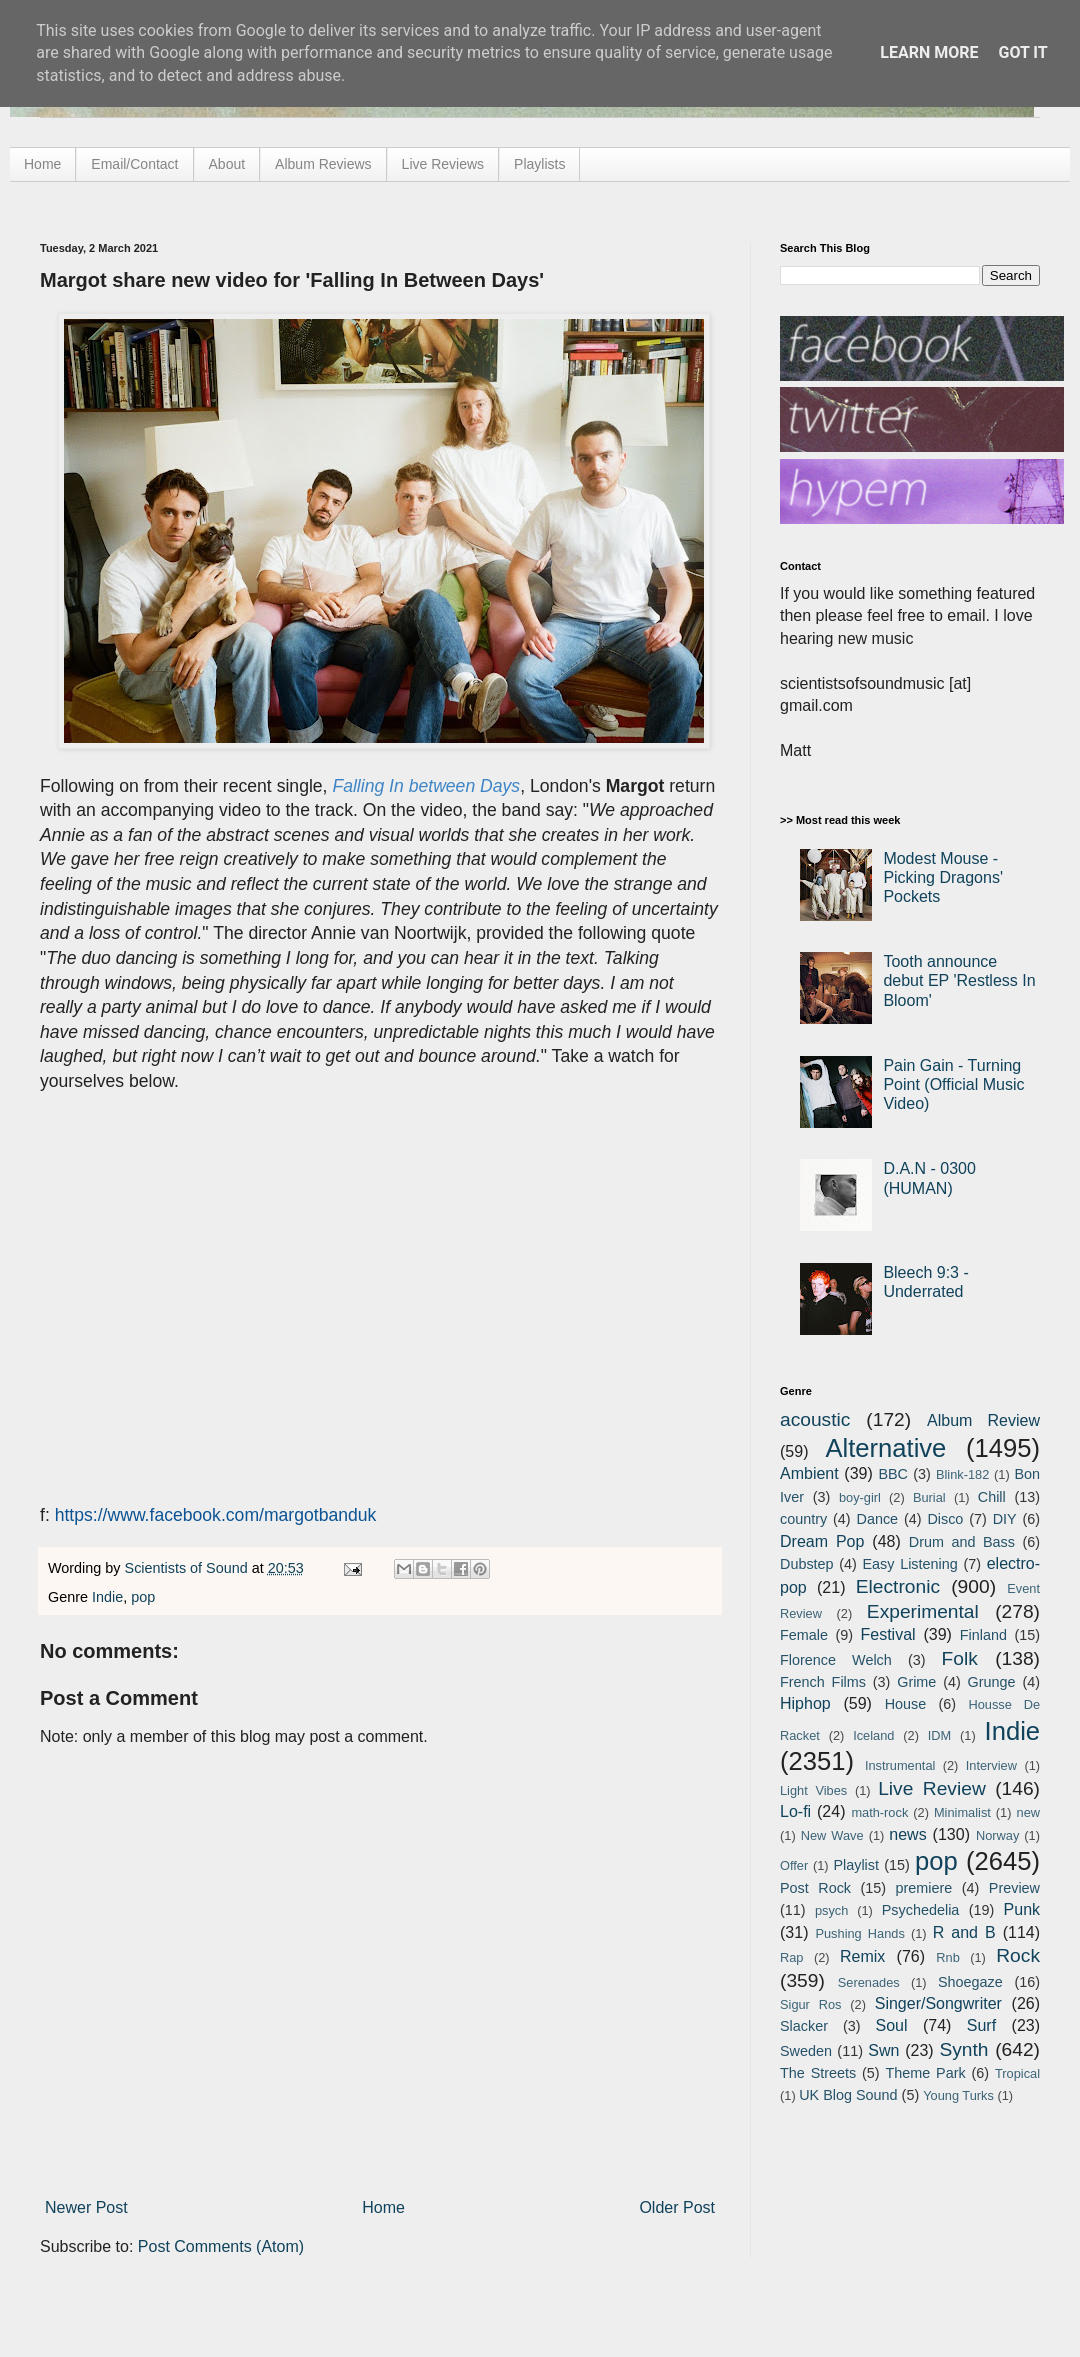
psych (831, 1910)
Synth (963, 2049)
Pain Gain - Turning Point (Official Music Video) (953, 1084)
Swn (883, 2050)
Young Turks (958, 2095)
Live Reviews (443, 164)
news (907, 1834)
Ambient (809, 1473)
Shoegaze (970, 1982)
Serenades (869, 1982)
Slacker (804, 2026)
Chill (992, 1497)
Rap (791, 1957)
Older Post (677, 2207)
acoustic (815, 1419)
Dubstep (807, 1564)
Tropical (1017, 2073)
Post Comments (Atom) (221, 2246)
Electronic (898, 1586)
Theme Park (926, 2073)
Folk (960, 1658)
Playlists (539, 164)
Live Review (932, 1788)
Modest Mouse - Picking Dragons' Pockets (943, 877)
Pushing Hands (859, 1933)
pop (143, 1597)
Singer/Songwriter (938, 2003)
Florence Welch (836, 1660)
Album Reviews (323, 164)
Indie (107, 1597)
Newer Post (86, 2207)
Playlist (856, 1865)
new (1028, 1812)
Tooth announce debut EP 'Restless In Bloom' (959, 980)
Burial (929, 1497)
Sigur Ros (810, 2004)
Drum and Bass (962, 1542)
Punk (1022, 1909)
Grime (916, 1682)
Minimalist (962, 1812)
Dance (877, 1519)
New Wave (832, 1835)
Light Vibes (813, 1790)
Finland (983, 1635)
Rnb (947, 1957)
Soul (892, 2025)
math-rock (879, 1812)
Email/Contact (134, 164)
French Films (823, 1682)
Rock (1018, 1955)
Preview (1014, 1888)
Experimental (923, 1611)
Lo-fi (795, 1811)
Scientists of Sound (188, 1568)
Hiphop (805, 1703)
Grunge (992, 1682)
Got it (1022, 52)
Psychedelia (921, 1910)
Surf (981, 2025)
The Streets (818, 2073)
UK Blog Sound (848, 2095)
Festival (887, 1634)
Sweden (806, 2051)
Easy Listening (910, 1564)
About (227, 164)
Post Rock (815, 1888)
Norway (997, 1835)
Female (804, 1635)
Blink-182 (962, 1474)
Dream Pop (822, 1541)
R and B (964, 1932)
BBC (893, 1474)
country (803, 1519)
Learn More (929, 52)
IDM (939, 1735)
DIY (1005, 1519)
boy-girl (860, 1497)
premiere (924, 1888)
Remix (862, 1956)
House (906, 1704)
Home (42, 164)
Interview (991, 1765)
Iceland (873, 1735)
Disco (945, 1519)
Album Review (983, 1420)
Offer (794, 1865)
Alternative (885, 1448)
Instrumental (900, 1765)
